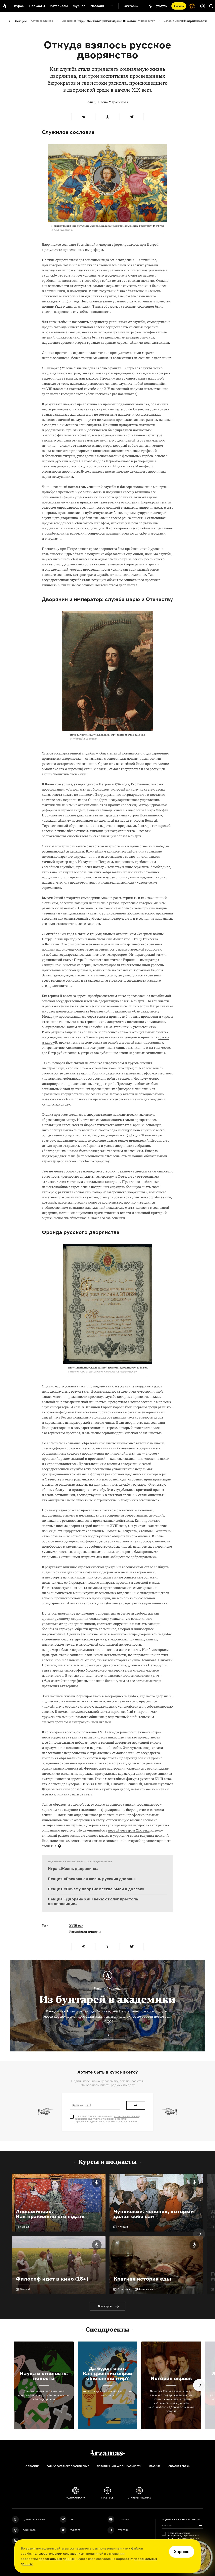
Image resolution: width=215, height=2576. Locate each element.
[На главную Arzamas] (4, 6)
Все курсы (105, 2306)
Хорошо (182, 2552)
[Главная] (107, 2453)
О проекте (32, 2466)
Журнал (79, 6)
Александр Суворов (64, 1784)
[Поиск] (211, 6)
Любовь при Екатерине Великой (107, 21)
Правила (154, 2466)
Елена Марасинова (113, 102)
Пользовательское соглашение (68, 2466)
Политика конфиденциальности (119, 2466)
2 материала (146, 2289)
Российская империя (85, 1931)
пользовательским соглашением (58, 2553)
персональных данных (57, 2559)
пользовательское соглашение (120, 2121)
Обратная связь (179, 2466)
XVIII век (76, 1925)
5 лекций (25, 2226)
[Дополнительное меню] (111, 6)
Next (199, 2234)
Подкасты (37, 6)
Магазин (97, 6)
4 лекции (123, 2226)
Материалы (191, 21)
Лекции (21, 21)
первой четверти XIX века (129, 1830)
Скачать (179, 5)
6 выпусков (124, 2289)
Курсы (19, 6)
